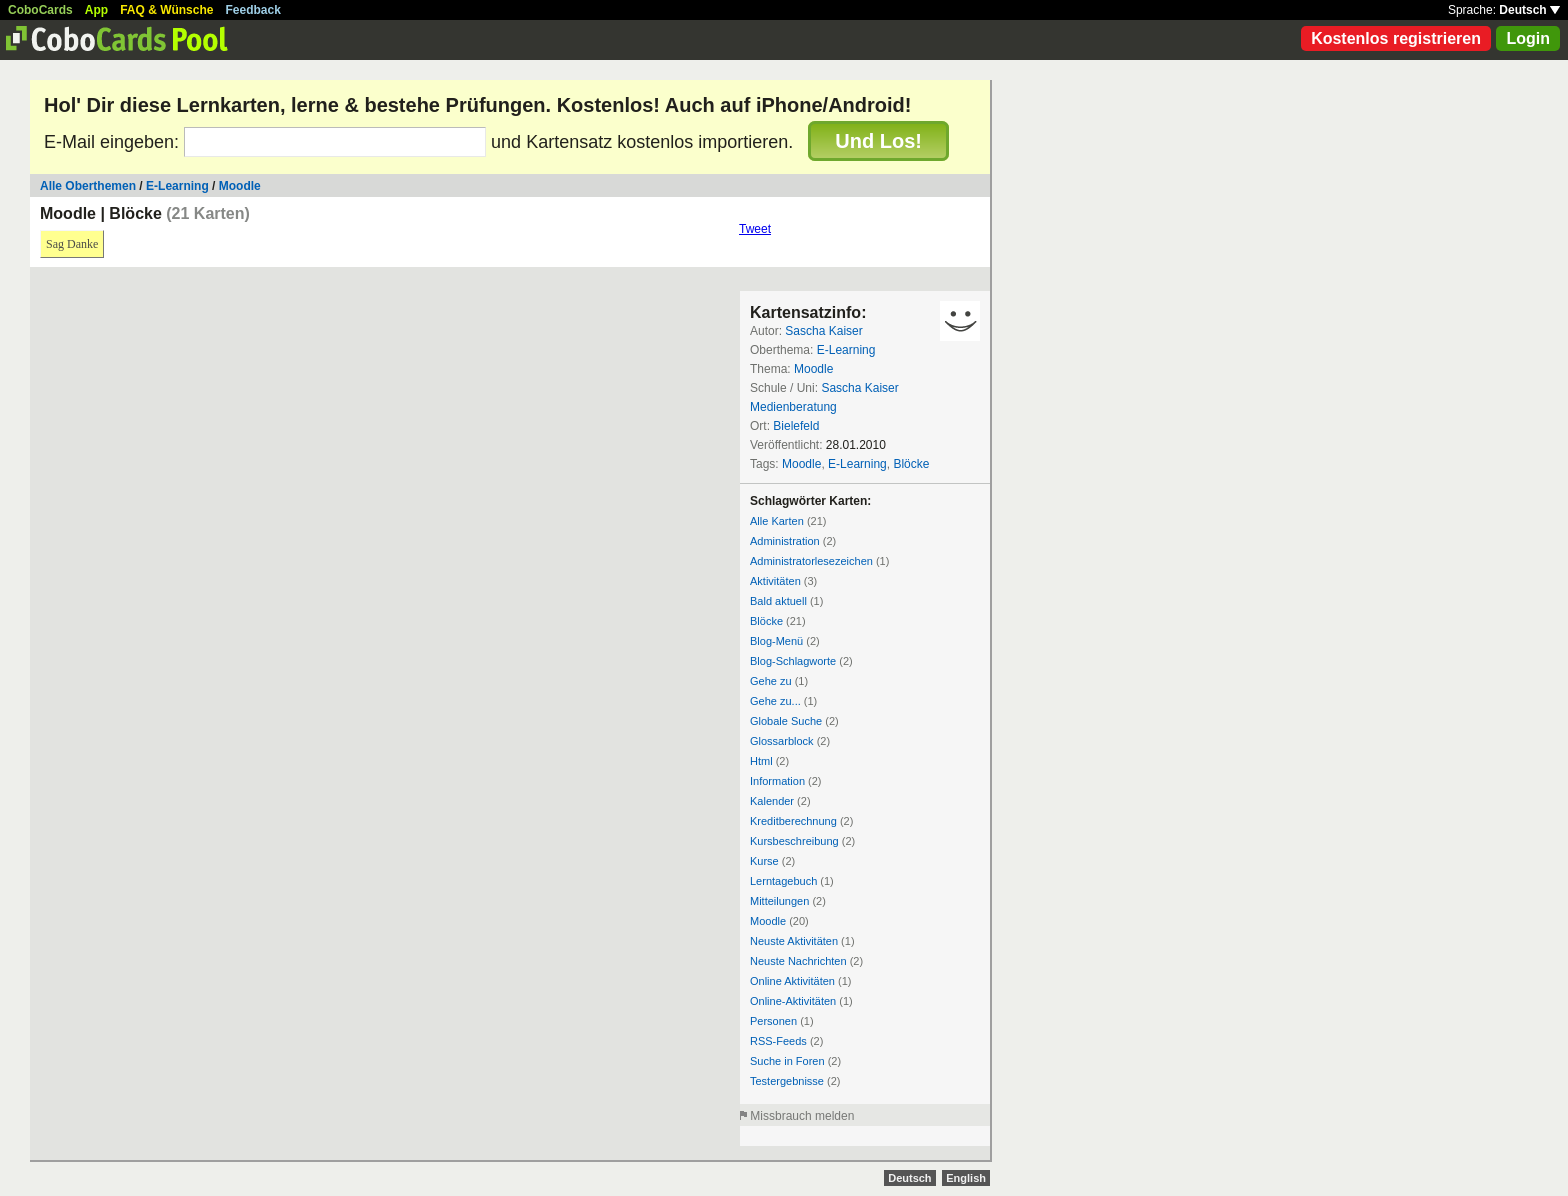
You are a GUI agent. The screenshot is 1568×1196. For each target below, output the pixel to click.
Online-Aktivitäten (793, 1001)
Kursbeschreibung (794, 841)
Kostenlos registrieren (1396, 38)
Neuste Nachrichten (798, 961)
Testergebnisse (787, 1081)
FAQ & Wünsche (166, 10)
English (966, 1178)
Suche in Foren (787, 1061)
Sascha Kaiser (823, 331)
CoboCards (40, 10)
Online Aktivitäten (792, 981)
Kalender (772, 801)
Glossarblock (782, 741)
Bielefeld (796, 426)
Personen (773, 1021)
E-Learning (177, 186)
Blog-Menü (776, 641)
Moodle (240, 186)
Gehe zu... (775, 701)
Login (1528, 38)
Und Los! (878, 141)
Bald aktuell (778, 601)
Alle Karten (777, 521)
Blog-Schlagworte (793, 661)
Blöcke (911, 464)
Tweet (755, 229)
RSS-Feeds (778, 1041)
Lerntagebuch (783, 881)
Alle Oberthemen (88, 186)
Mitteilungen (779, 901)
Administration (785, 541)
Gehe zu (771, 681)
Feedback (253, 10)
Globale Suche (786, 721)
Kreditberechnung (793, 821)
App (96, 10)
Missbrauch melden (802, 1116)
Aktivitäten (775, 581)
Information (777, 781)
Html (761, 761)
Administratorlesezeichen (811, 561)
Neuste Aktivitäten (794, 941)
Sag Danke (72, 244)
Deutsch (1529, 10)
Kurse (764, 861)
